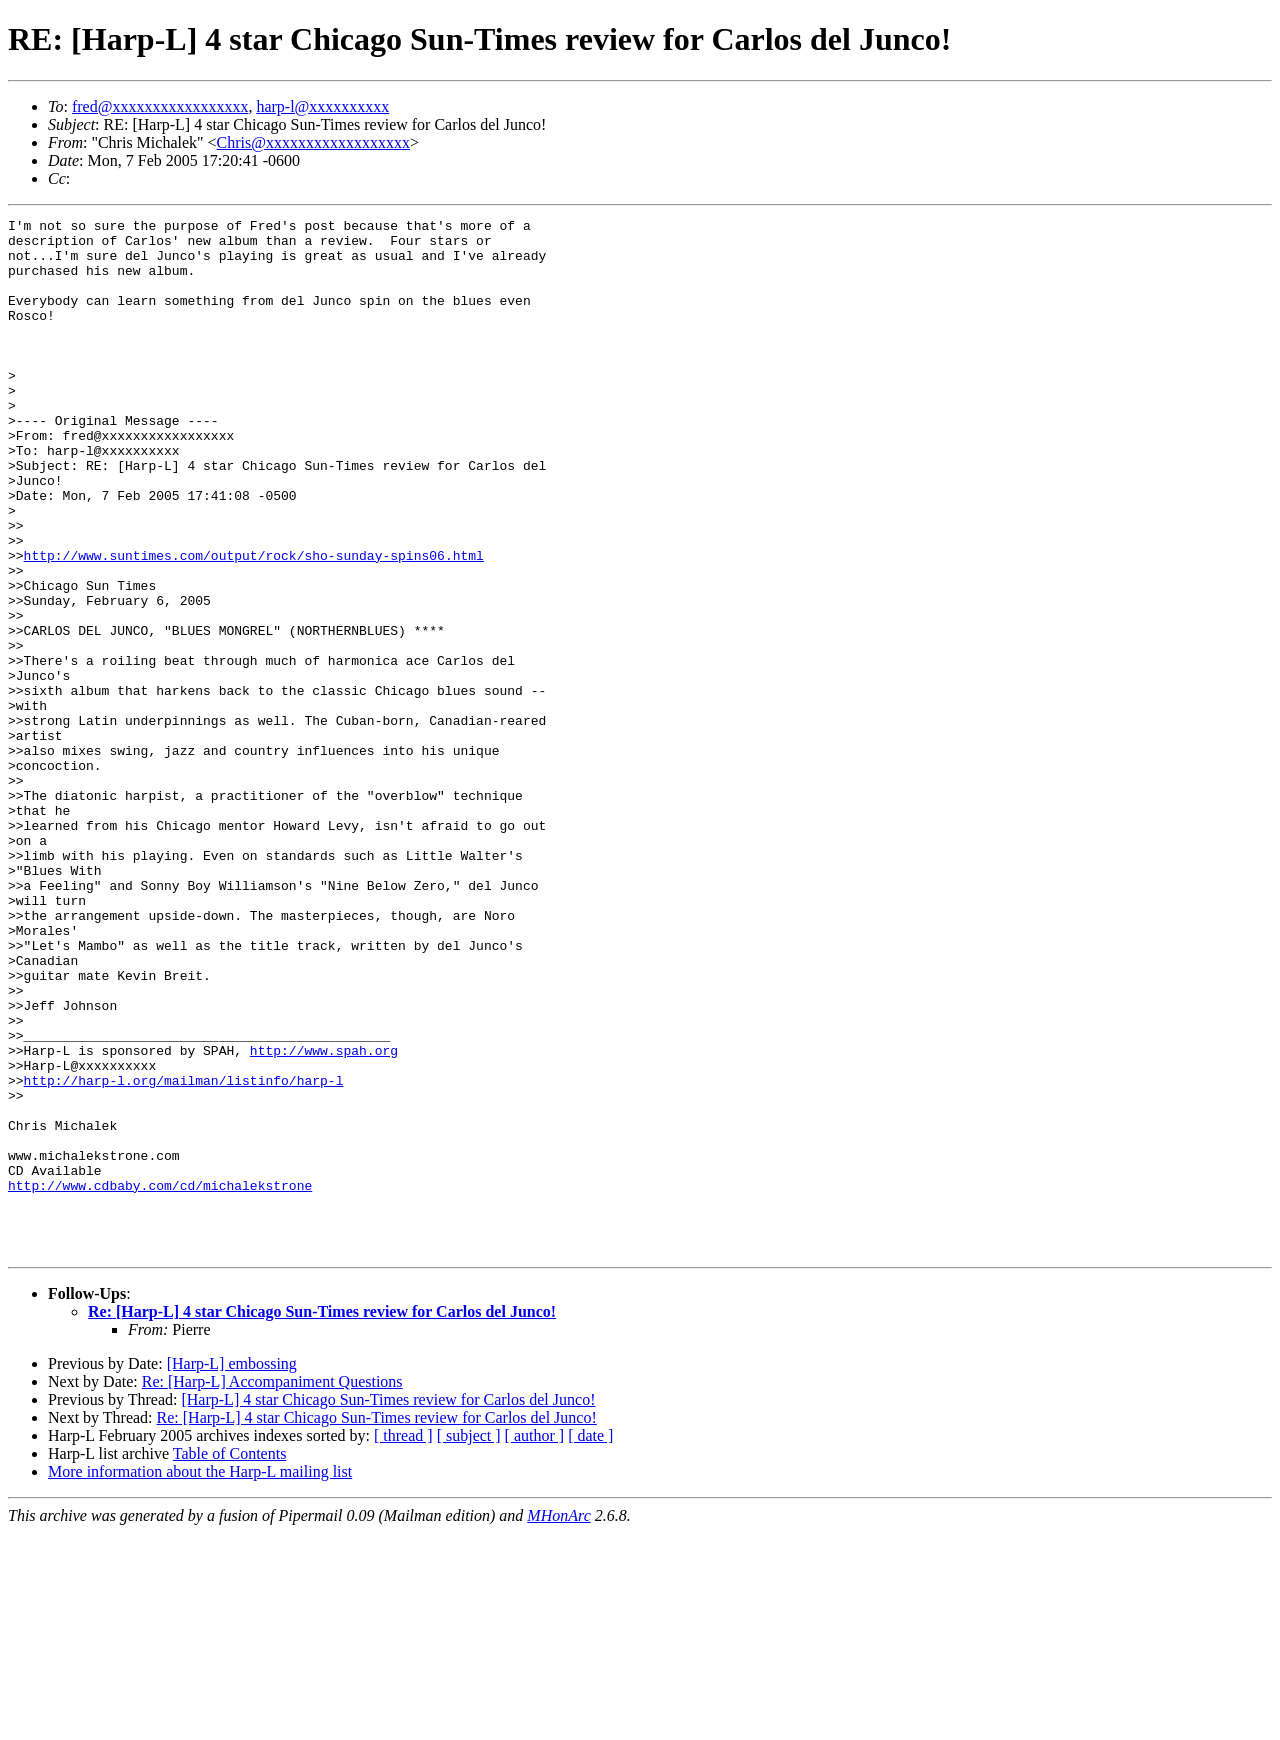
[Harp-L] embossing (232, 1570)
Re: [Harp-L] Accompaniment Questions (272, 1588)
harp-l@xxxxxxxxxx (322, 106)
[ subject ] (469, 1642)
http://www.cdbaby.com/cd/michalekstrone (160, 1380)
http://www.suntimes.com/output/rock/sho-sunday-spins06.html (254, 624)
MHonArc (558, 1722)
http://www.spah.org (324, 1218)
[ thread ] (403, 1642)
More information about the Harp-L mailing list (200, 1678)
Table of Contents (230, 1660)
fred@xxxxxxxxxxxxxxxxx (160, 106)
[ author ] (535, 1642)
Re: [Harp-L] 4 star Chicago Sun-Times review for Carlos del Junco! (322, 1518)
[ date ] (590, 1642)
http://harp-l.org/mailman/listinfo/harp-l (184, 1254)
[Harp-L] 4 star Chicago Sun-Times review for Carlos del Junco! (388, 1606)
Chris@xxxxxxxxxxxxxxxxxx (313, 142)
